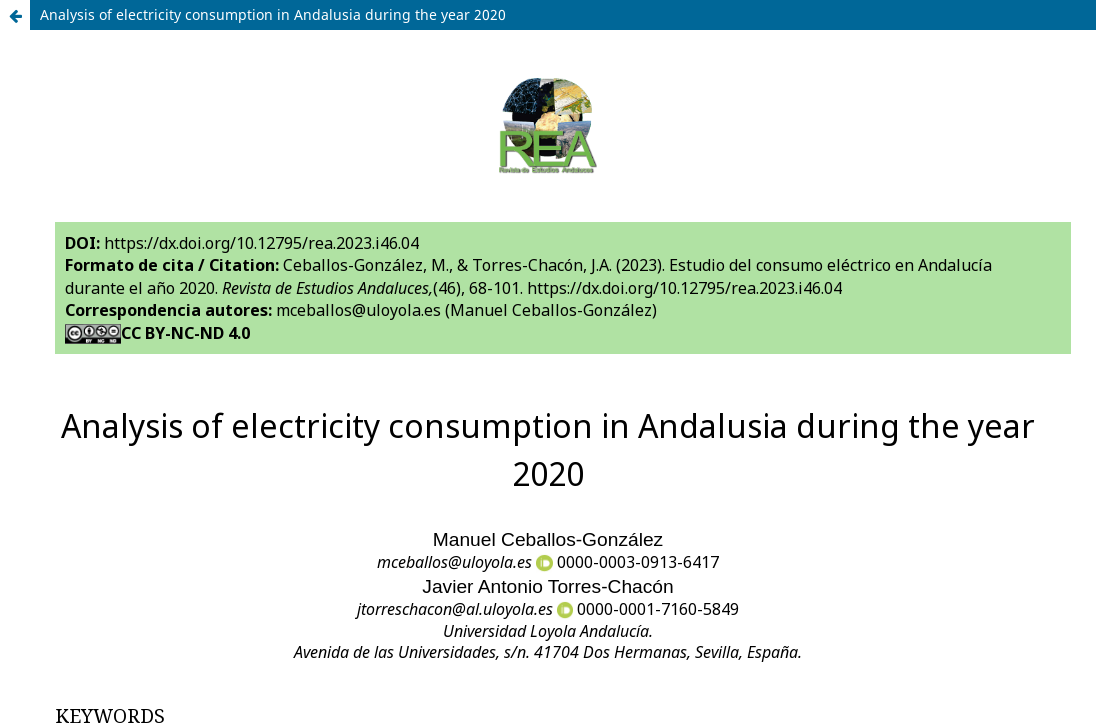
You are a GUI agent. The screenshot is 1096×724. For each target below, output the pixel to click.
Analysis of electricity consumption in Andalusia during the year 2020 (273, 14)
